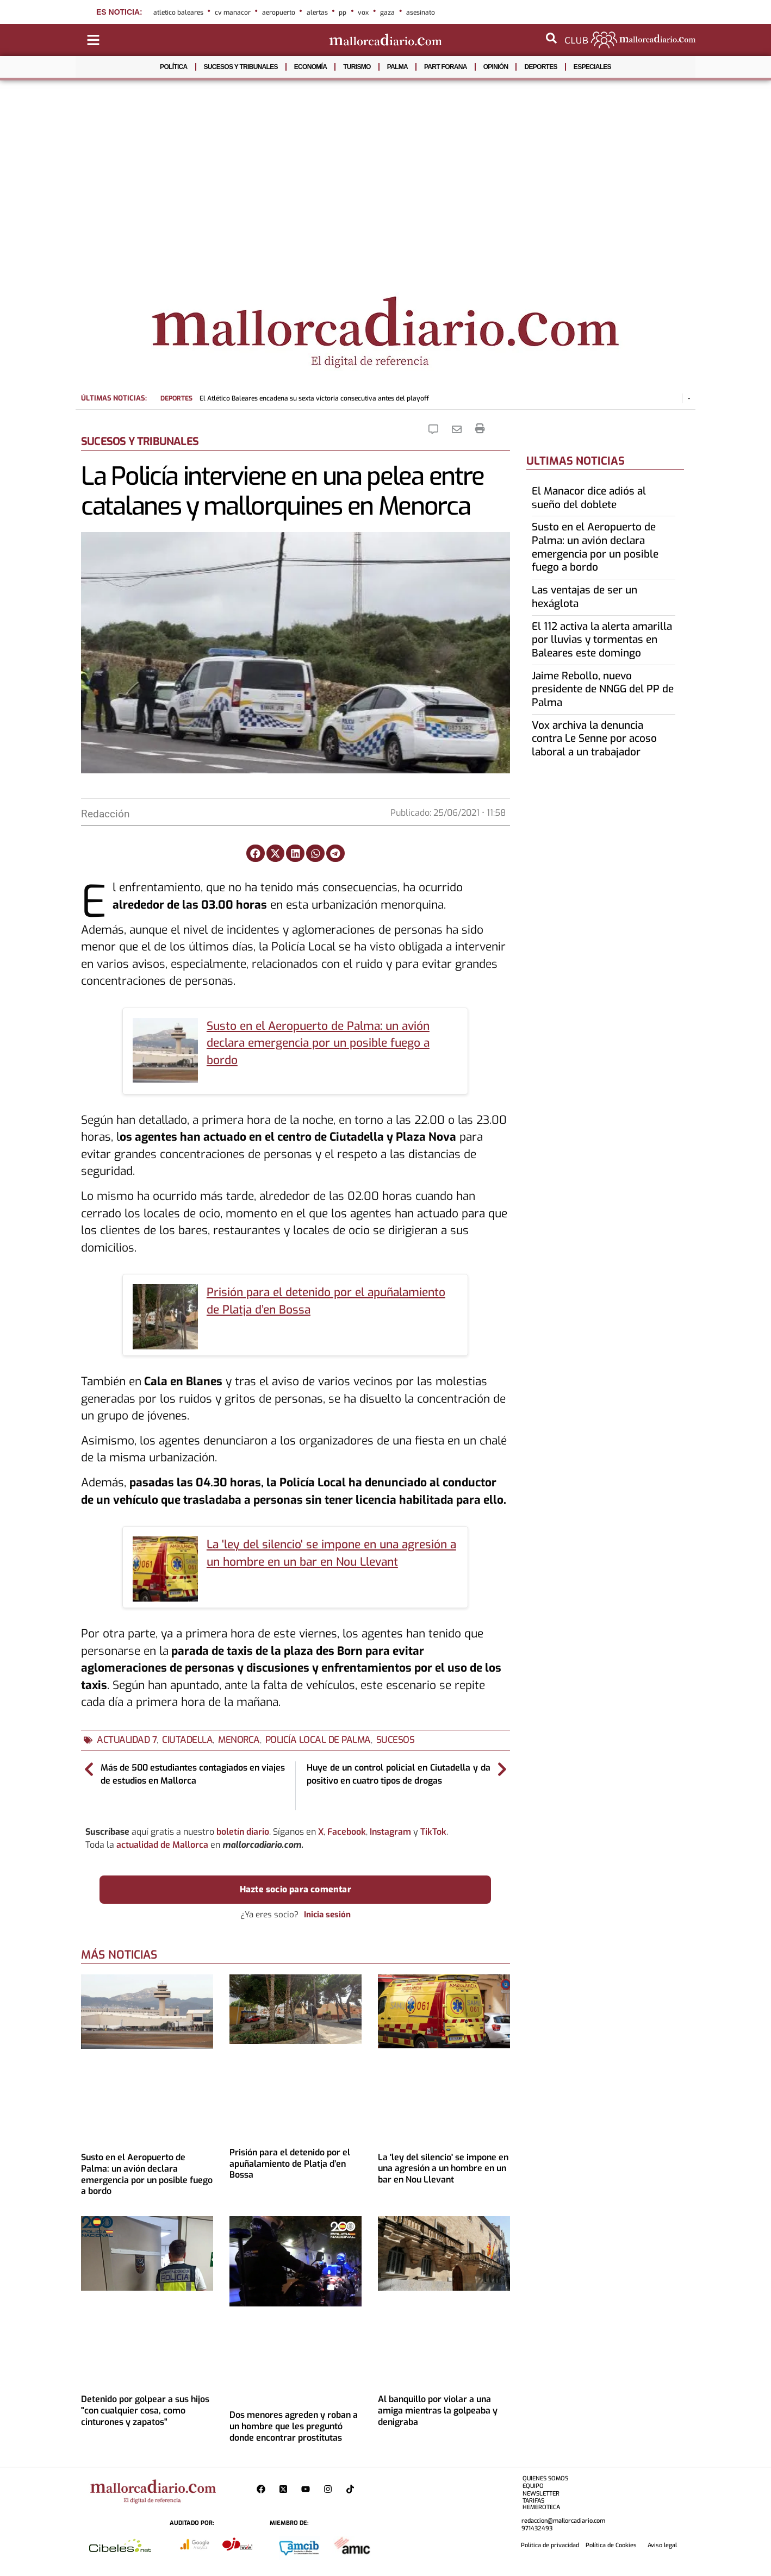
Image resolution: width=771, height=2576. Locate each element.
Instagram (390, 1831)
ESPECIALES (592, 67)
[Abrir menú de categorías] (93, 40)
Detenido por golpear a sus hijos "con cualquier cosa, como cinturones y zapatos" (145, 2410)
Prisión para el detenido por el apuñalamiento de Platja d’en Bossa (289, 2164)
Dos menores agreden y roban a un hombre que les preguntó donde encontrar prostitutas (293, 2426)
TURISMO (356, 67)
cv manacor (233, 12)
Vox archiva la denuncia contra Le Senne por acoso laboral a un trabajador (594, 739)
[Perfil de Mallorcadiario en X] (286, 2489)
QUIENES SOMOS (545, 2478)
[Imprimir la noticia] (480, 429)
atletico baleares (178, 12)
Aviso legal (662, 2545)
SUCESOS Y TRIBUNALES (241, 67)
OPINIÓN (495, 67)
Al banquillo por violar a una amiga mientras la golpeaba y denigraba (438, 2410)
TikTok (433, 1831)
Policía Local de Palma (318, 1740)
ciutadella (187, 1740)
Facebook (346, 1831)
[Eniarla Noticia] (459, 429)
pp (342, 12)
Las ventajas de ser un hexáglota (584, 597)
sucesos (395, 1740)
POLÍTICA (173, 67)
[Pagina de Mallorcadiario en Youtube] (308, 2489)
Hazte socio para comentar (295, 1889)
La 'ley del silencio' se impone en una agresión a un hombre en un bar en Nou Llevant (443, 2169)
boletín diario (242, 1831)
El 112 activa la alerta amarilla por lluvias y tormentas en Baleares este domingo (602, 640)
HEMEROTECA (541, 2507)
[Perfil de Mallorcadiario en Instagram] (330, 2489)
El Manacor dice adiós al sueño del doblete (589, 498)
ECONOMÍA (310, 67)
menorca (239, 1740)
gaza (387, 12)
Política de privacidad (550, 2545)
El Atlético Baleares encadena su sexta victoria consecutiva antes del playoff (294, 398)
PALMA (397, 67)
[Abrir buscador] (551, 38)
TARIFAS (533, 2501)
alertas (317, 12)
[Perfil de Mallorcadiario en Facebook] (263, 2489)
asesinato (420, 12)
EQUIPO (533, 2486)
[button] (255, 853)
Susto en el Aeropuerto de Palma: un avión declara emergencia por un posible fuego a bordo (318, 1043)
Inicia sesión (327, 1914)
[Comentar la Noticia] (436, 429)
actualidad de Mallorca (162, 1844)
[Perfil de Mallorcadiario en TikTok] (352, 2489)
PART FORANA (445, 67)
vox (363, 12)
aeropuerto (278, 12)
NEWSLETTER (541, 2494)
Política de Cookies (611, 2545)
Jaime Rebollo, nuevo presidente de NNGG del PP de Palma (603, 689)
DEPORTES (540, 67)
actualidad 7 (127, 1740)
